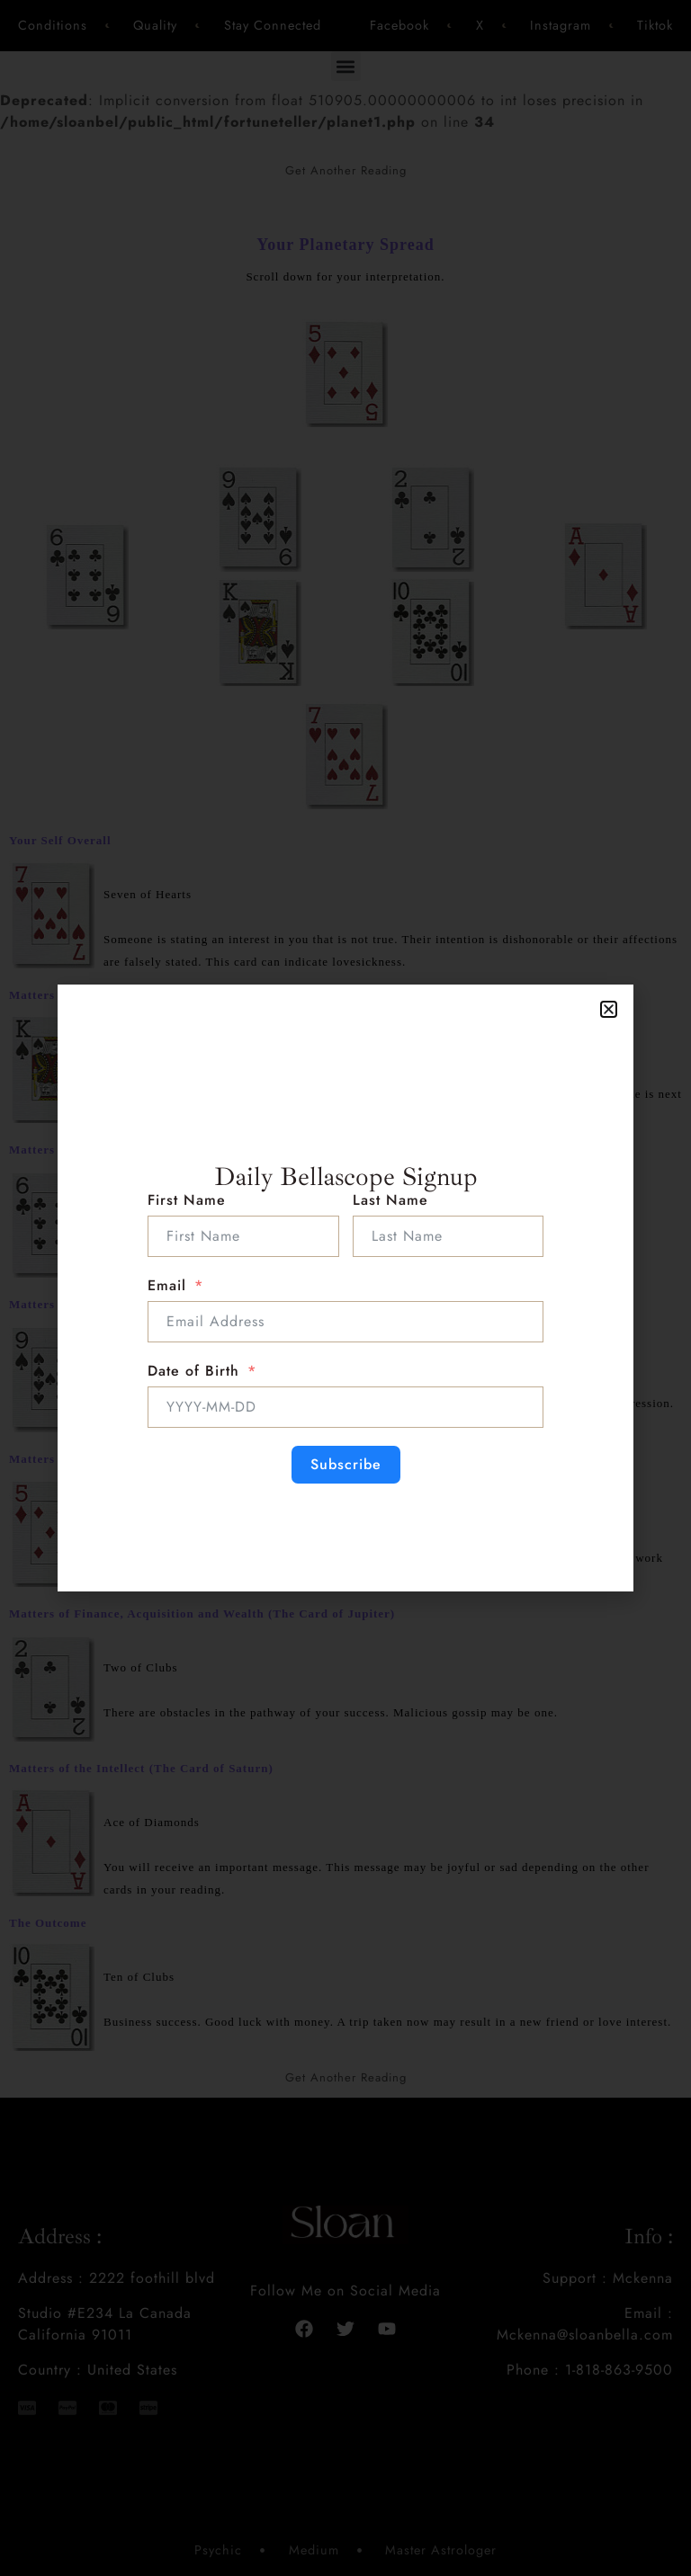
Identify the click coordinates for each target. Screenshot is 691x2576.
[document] (345, 1288)
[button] (608, 1009)
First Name (187, 1200)
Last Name (390, 1200)
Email (167, 1285)
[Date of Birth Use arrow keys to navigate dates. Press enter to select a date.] (345, 1407)
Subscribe (345, 1464)
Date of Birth (193, 1370)
